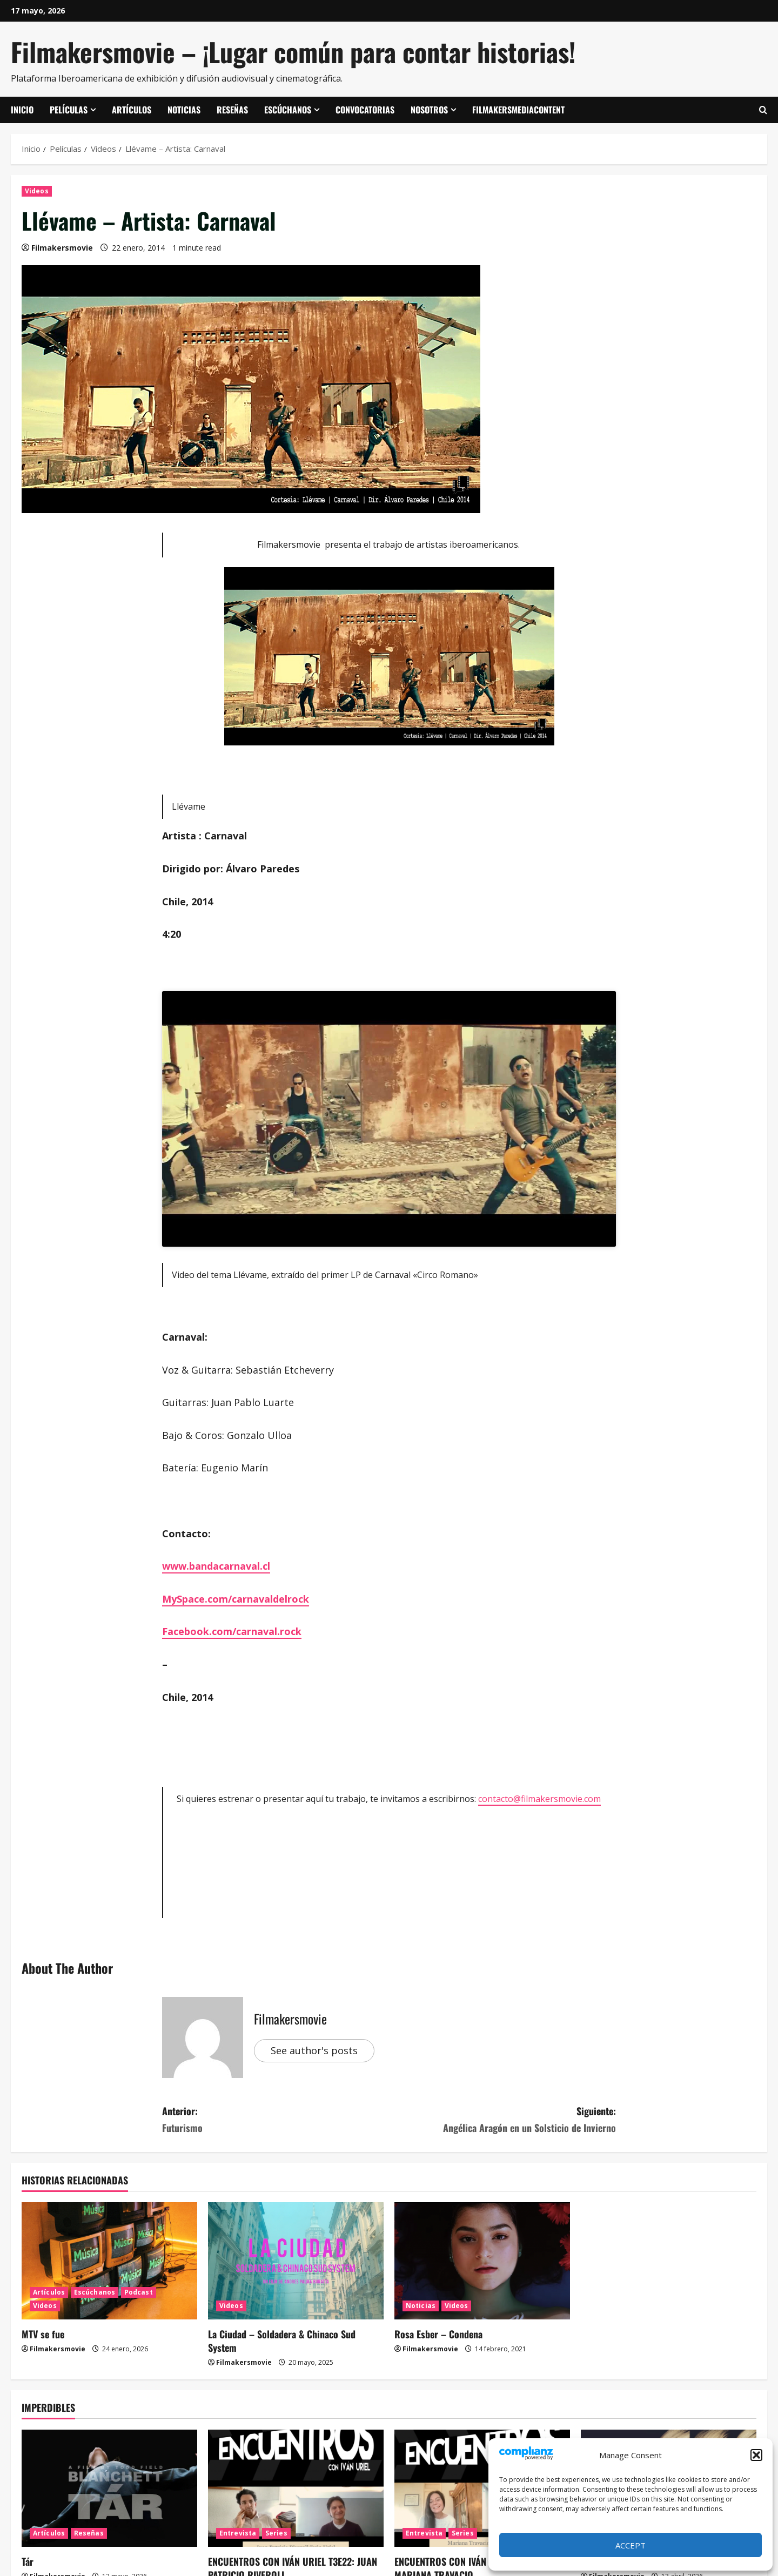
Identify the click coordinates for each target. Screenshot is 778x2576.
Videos (37, 191)
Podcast (138, 2292)
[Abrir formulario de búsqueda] (763, 110)
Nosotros (429, 109)
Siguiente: (502, 2120)
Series (276, 2533)
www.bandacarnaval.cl (216, 1565)
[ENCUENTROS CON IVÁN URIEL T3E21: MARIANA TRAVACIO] (482, 2488)
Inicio (22, 109)
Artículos (131, 109)
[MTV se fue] (109, 2260)
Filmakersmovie (62, 248)
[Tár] (109, 2488)
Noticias (183, 109)
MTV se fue (43, 2334)
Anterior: (275, 2120)
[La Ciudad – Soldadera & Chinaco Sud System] (296, 2260)
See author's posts (314, 2050)
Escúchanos (287, 109)
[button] (756, 2455)
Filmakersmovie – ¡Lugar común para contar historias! (293, 51)
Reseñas (232, 109)
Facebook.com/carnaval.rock (231, 1631)
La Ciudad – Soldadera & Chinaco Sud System (282, 2341)
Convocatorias (365, 109)
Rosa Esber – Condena (438, 2334)
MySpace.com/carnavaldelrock (235, 1598)
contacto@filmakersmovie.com (539, 1799)
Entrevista (237, 2533)
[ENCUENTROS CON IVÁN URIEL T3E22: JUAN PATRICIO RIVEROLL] (296, 2488)
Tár (27, 2561)
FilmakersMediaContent (518, 109)
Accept (630, 2545)
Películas (69, 109)
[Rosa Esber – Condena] (482, 2260)
